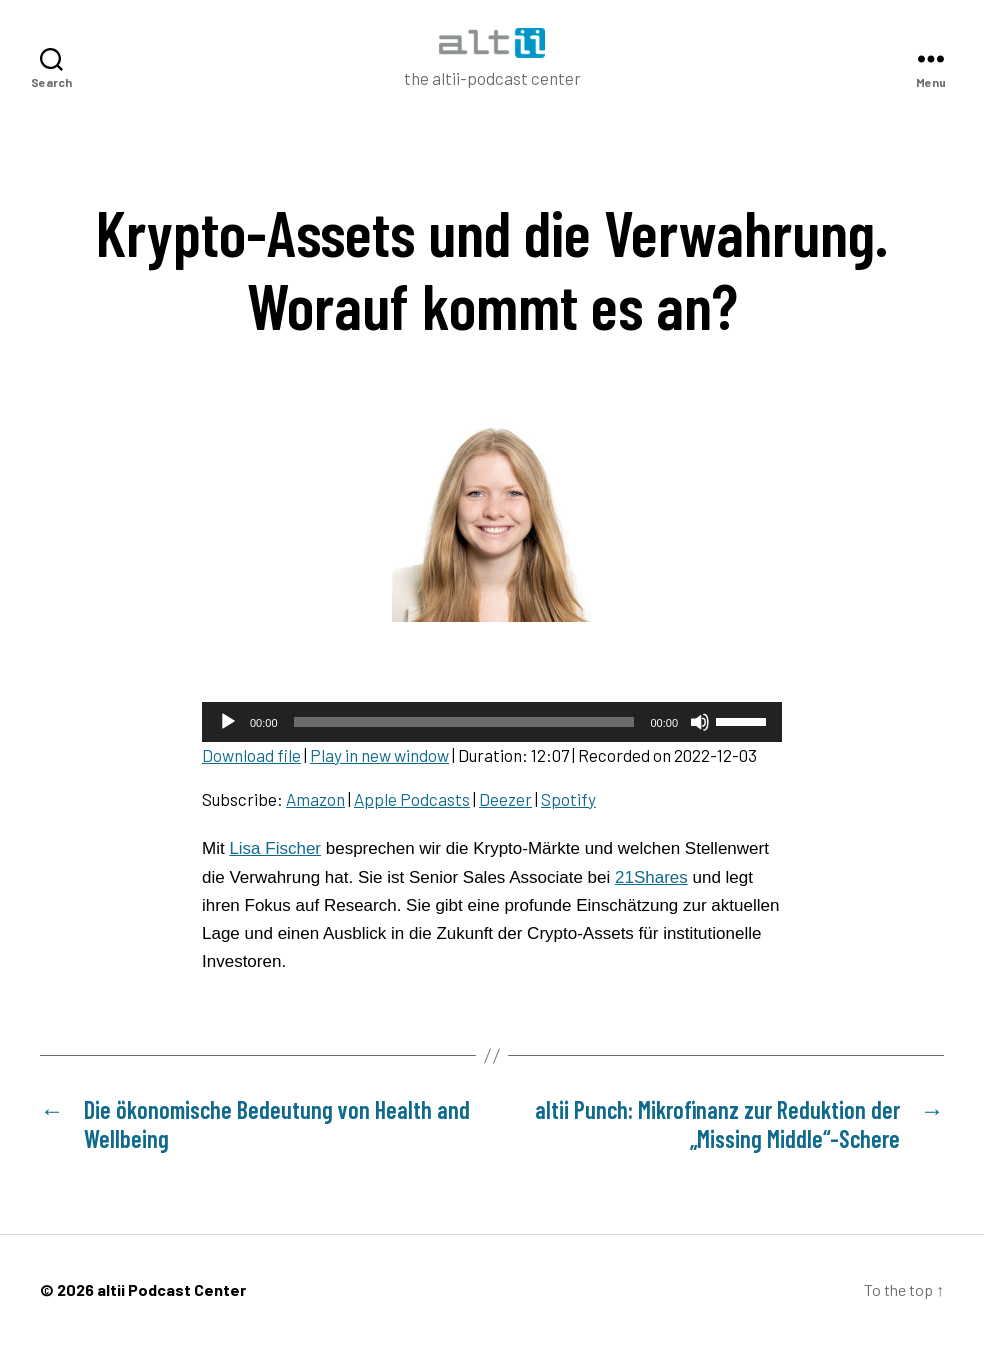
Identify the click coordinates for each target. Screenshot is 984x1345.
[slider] (464, 722)
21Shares (651, 877)
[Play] (228, 722)
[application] (492, 722)
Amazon (315, 799)
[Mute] (700, 722)
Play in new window (379, 755)
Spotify (568, 799)
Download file (251, 755)
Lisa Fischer (275, 848)
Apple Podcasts (412, 799)
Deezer (505, 799)
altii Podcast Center (171, 1289)
